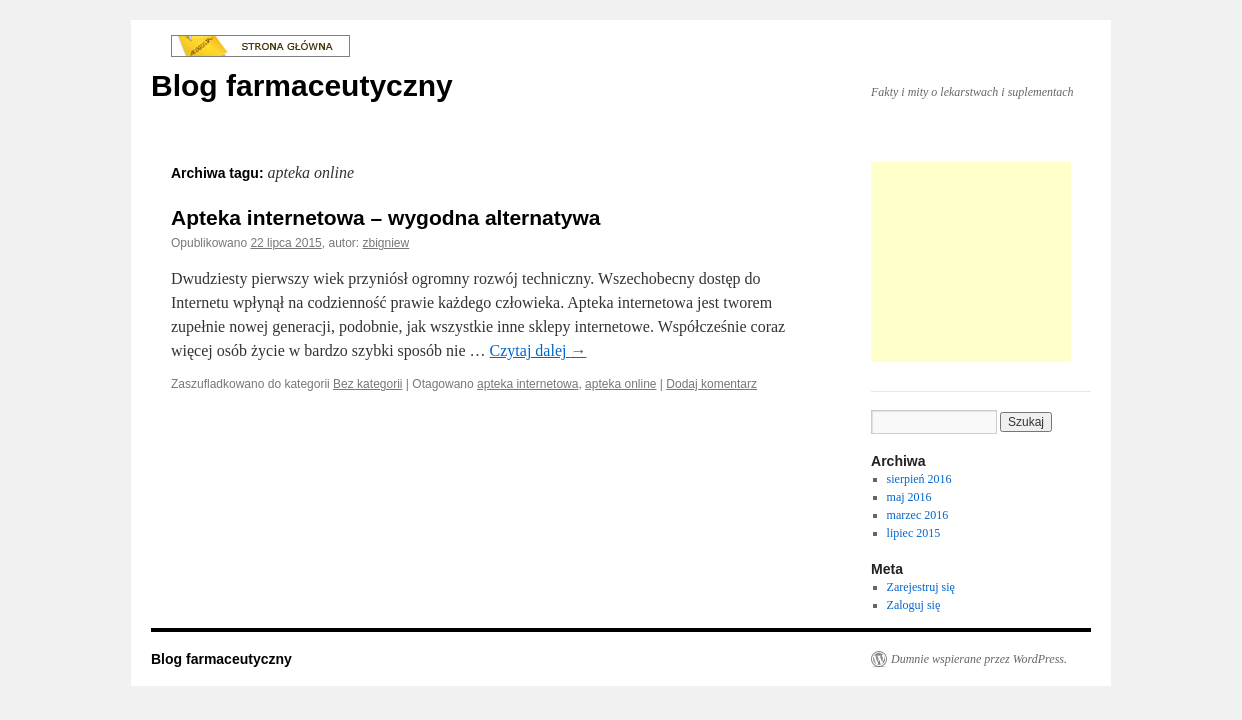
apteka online (620, 384)
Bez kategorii (367, 384)
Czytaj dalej (538, 350)
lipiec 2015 (914, 533)
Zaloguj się (914, 605)
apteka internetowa (527, 384)
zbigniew (386, 243)
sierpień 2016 (919, 479)
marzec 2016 (918, 515)
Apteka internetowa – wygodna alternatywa (385, 217)
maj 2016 (909, 497)
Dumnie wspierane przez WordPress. (979, 659)
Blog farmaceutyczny (302, 85)
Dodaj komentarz (711, 384)
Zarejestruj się (921, 587)
